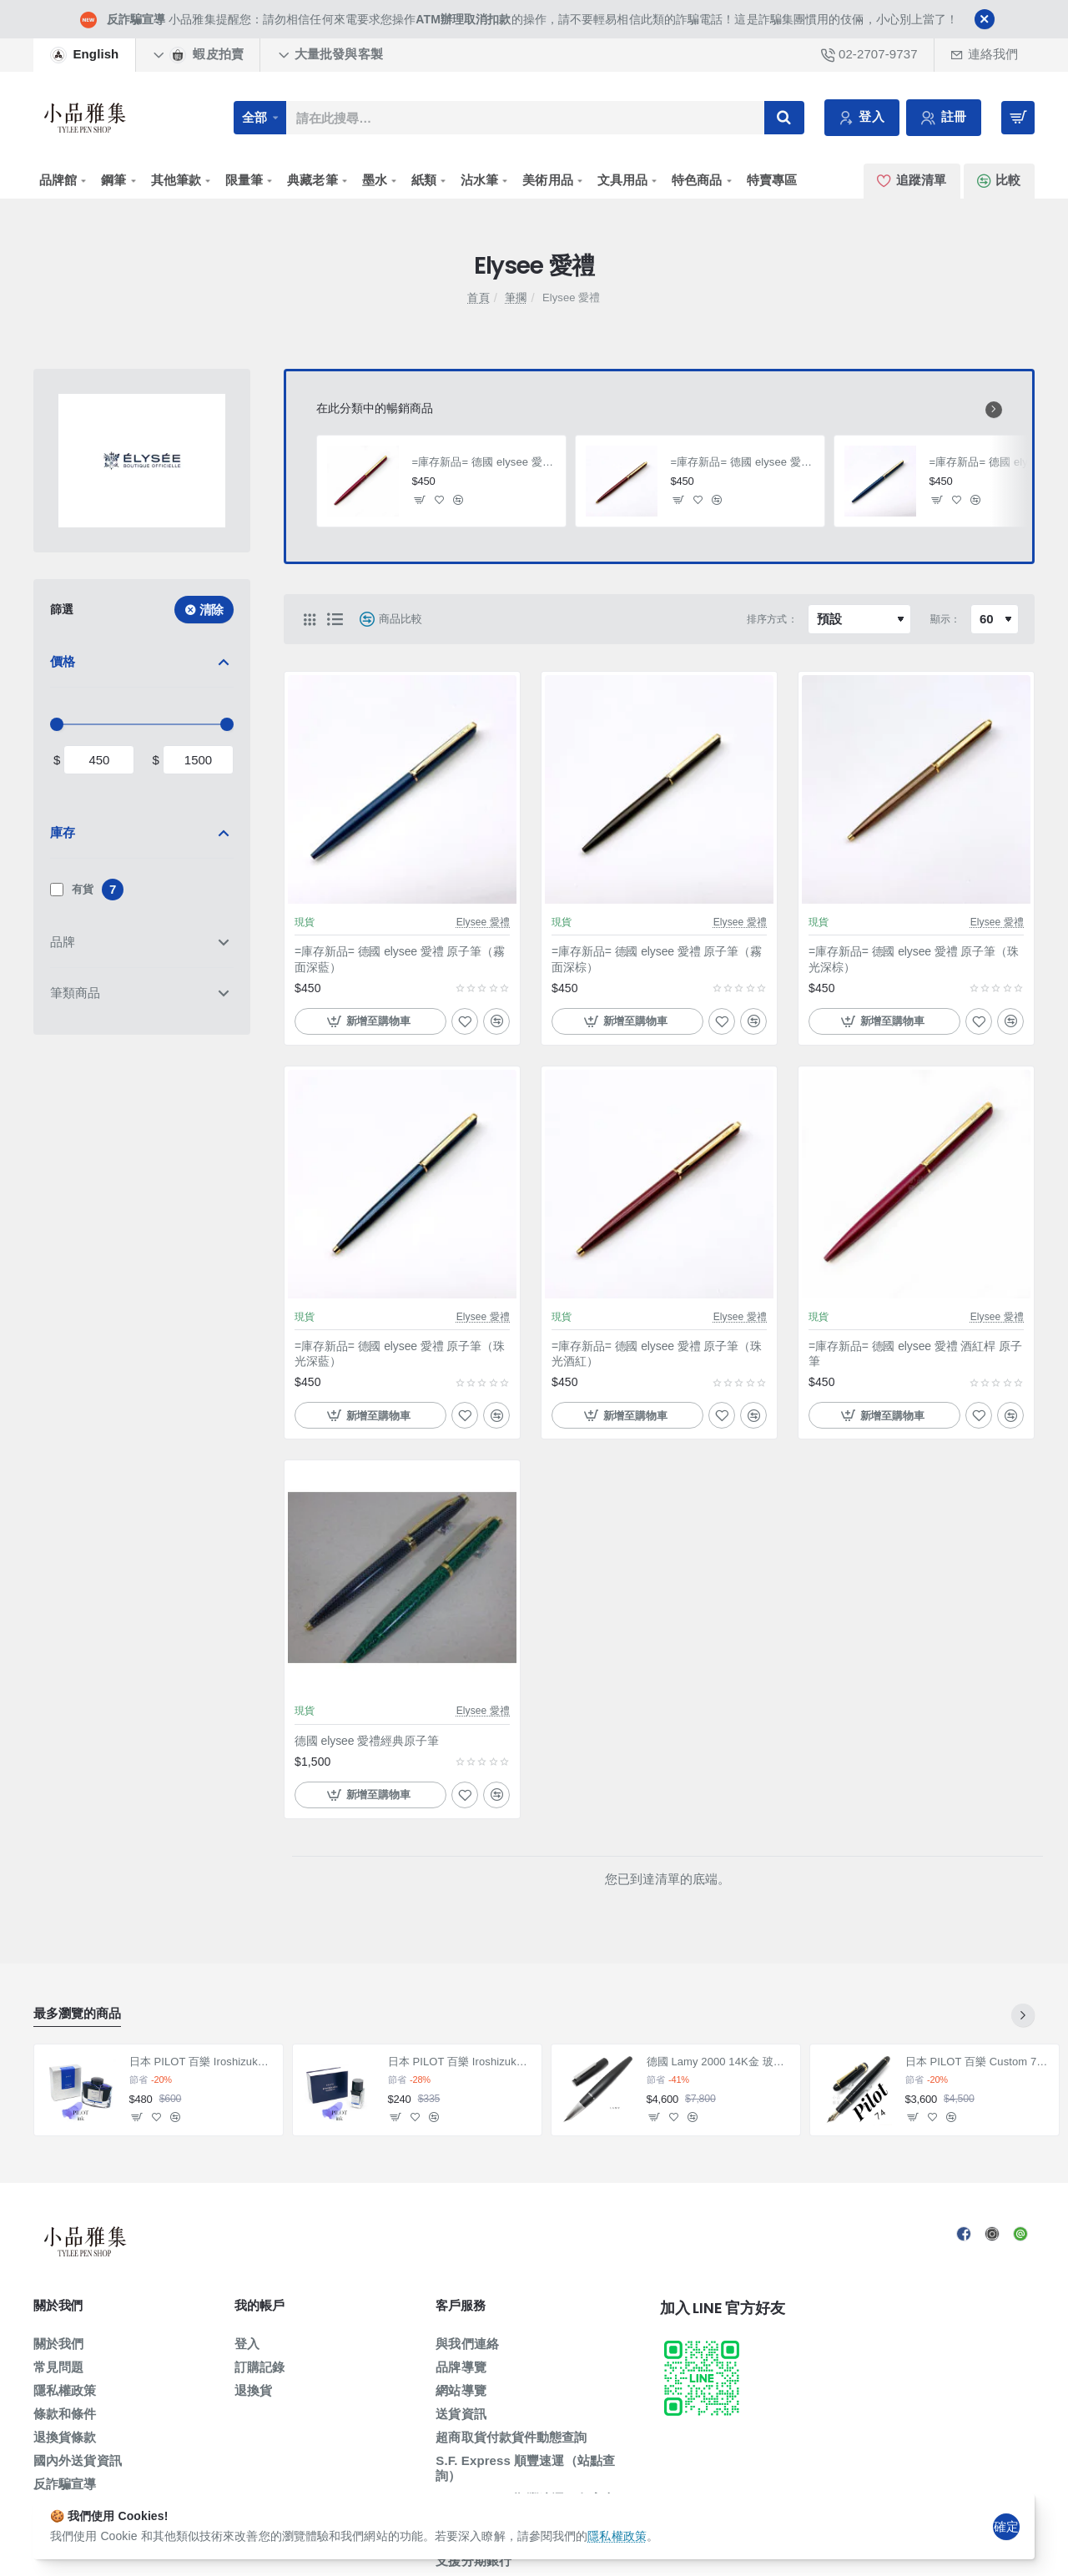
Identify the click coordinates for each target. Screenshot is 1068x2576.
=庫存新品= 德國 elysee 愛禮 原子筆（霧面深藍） (400, 959)
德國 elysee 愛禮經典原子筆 (367, 1740)
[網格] (309, 619)
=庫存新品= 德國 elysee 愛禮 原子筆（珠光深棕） (914, 959)
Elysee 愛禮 (483, 922)
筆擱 (515, 297)
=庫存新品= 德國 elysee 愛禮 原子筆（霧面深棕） (657, 959)
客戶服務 (460, 2306)
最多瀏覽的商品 (77, 2013)
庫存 (62, 832)
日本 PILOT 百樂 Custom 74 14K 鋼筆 (977, 2061)
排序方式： (772, 619)
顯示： (945, 619)
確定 (1006, 2526)
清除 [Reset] (211, 609)
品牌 (62, 942)
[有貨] (56, 889)
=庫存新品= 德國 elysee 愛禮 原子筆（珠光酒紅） (743, 462)
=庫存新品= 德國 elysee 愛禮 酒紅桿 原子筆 (484, 462)
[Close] (985, 19)
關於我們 (58, 2306)
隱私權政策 (617, 2536)
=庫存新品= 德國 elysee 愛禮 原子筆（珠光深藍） (400, 1353)
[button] (420, 499)
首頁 (478, 297)
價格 (62, 661)
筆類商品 (75, 993)
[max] (198, 760)
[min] (98, 760)
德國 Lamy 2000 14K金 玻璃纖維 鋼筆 (719, 2061)
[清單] (334, 619)
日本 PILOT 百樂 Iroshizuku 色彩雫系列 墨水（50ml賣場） (201, 2061)
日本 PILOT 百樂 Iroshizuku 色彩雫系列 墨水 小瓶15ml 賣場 (460, 2061)
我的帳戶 (259, 2306)
